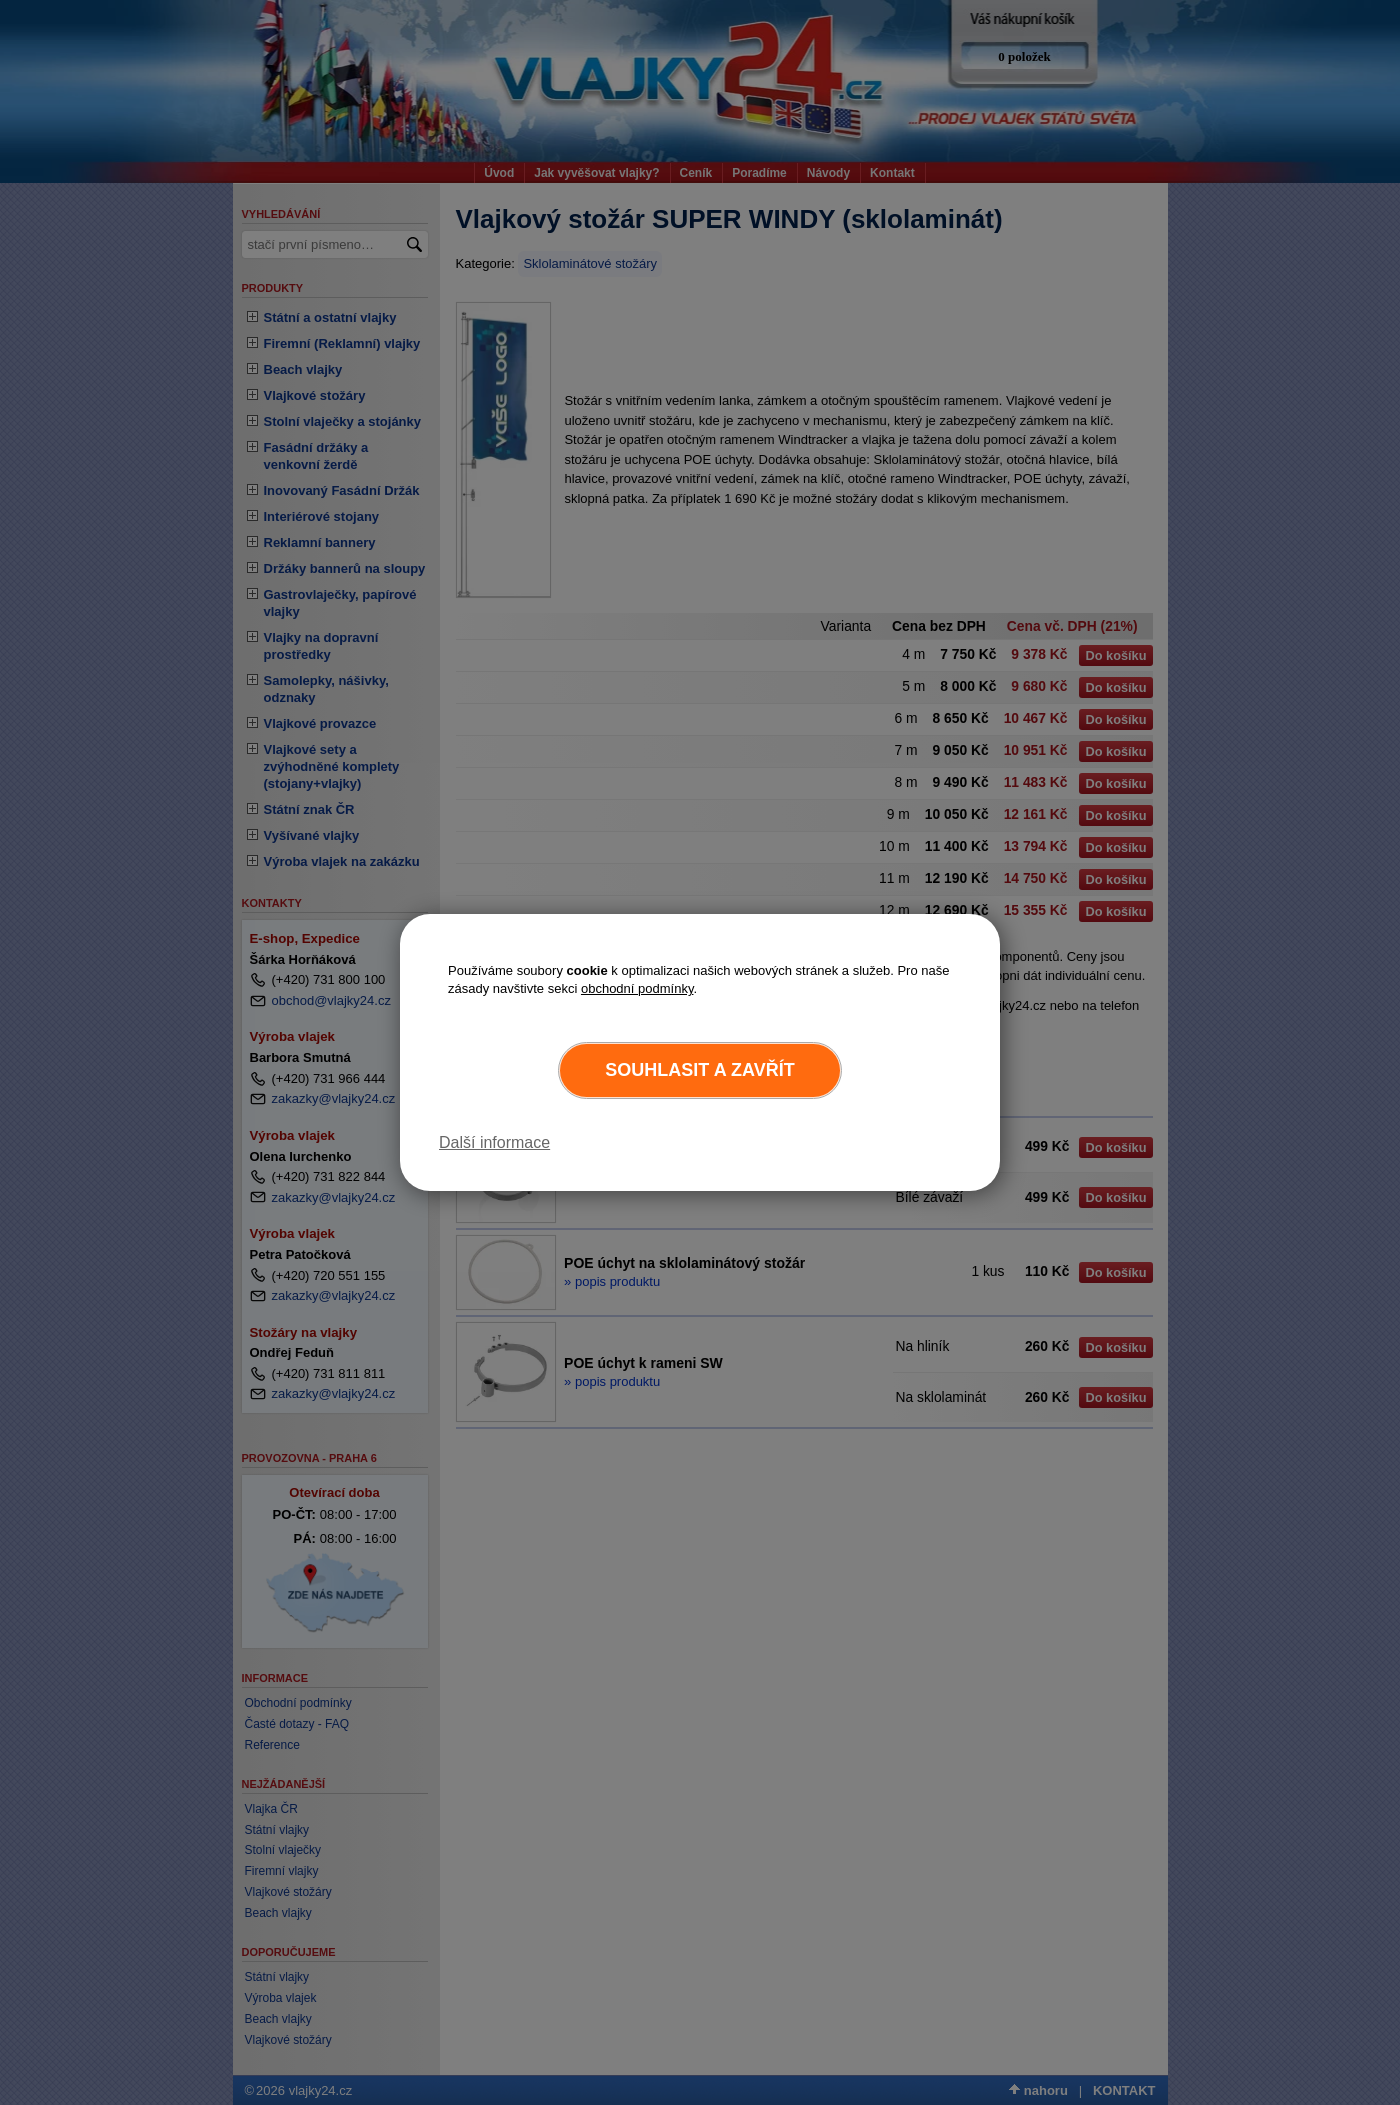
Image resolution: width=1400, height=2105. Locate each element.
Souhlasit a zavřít (699, 1070)
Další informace (494, 1142)
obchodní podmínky (637, 988)
